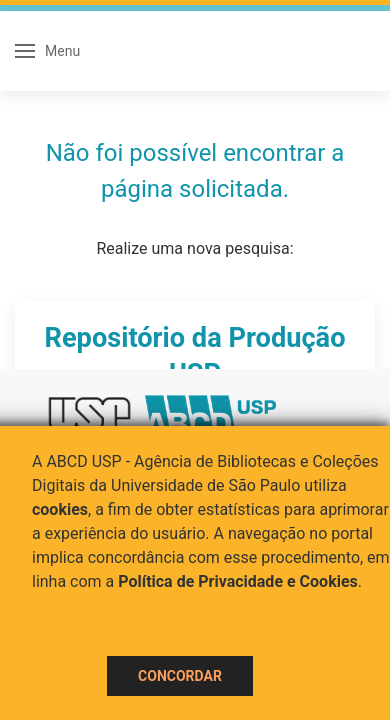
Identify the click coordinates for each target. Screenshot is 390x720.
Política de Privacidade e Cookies (238, 581)
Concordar (180, 676)
